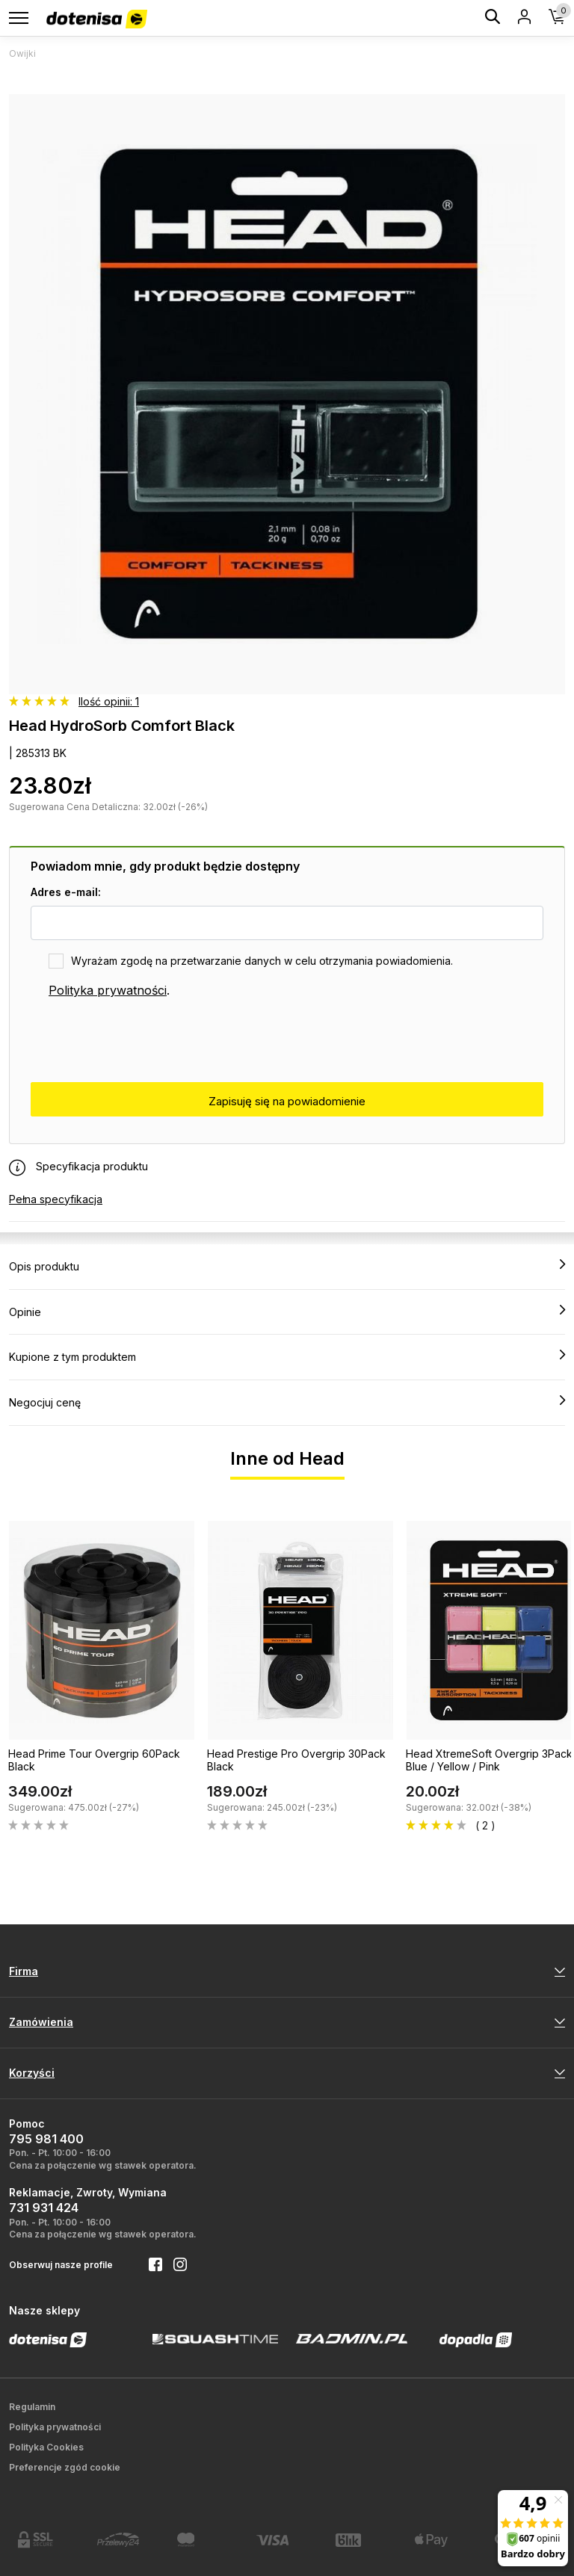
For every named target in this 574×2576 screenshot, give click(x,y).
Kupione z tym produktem (287, 1356)
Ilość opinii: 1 (108, 701)
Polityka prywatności (108, 990)
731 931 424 (43, 2207)
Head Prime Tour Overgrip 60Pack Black (94, 1760)
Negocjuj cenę (287, 1402)
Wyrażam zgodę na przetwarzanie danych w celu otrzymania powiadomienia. (262, 960)
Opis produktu (287, 1266)
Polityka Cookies (46, 2447)
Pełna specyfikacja (55, 1199)
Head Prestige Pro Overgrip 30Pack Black (296, 1760)
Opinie (287, 1311)
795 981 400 (46, 2138)
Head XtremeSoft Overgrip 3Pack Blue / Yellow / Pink (489, 1760)
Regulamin (32, 2406)
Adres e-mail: (66, 892)
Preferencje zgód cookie (64, 2467)
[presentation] (144, 1041)
